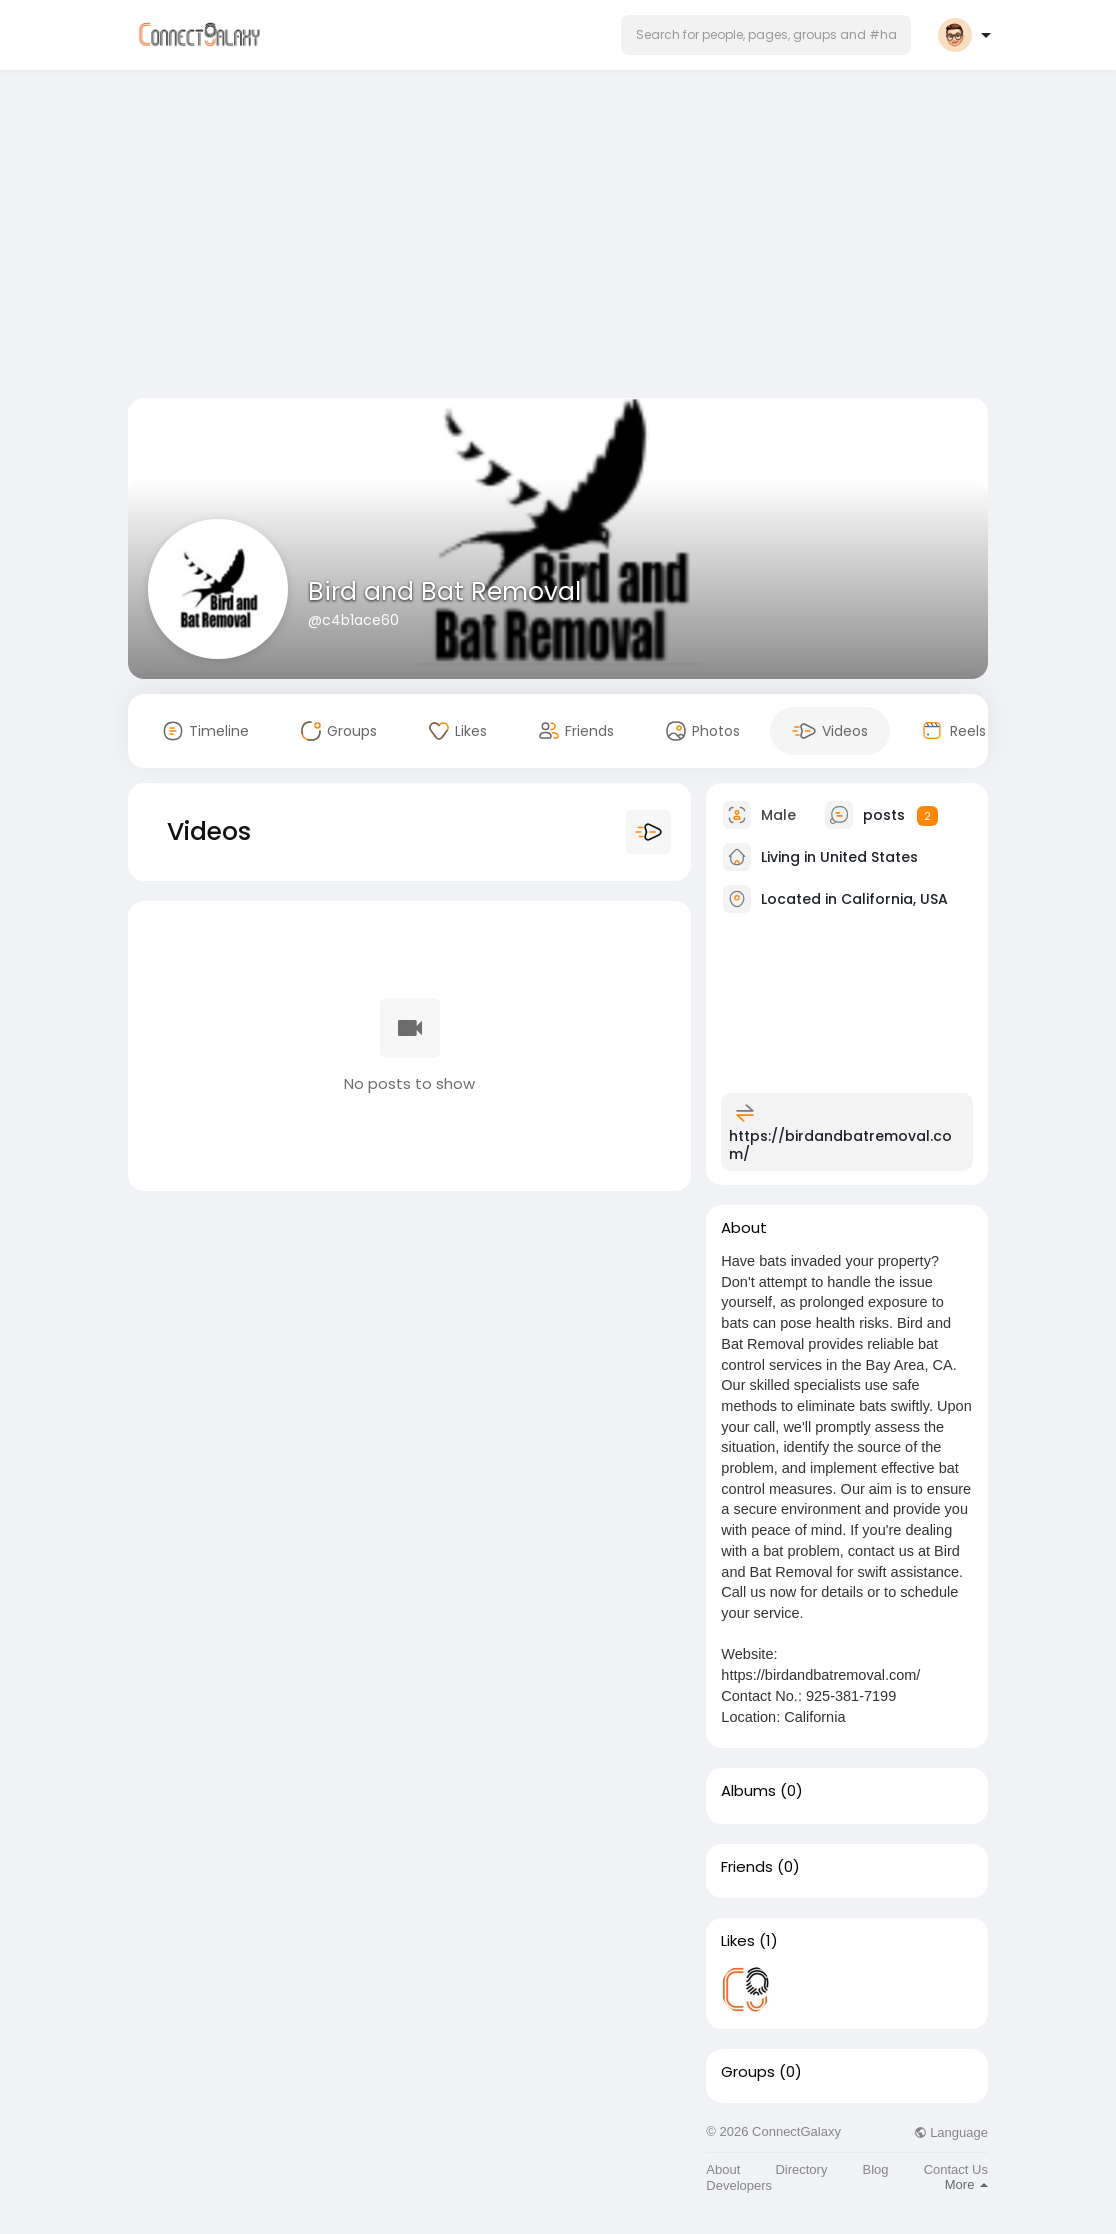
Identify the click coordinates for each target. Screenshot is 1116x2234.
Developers (739, 2185)
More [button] (966, 2184)
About (723, 2169)
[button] (766, 35)
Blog (876, 2169)
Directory (801, 2169)
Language (951, 2132)
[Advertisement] (558, 238)
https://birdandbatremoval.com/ (840, 1145)
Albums (748, 1791)
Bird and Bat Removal (444, 591)
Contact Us (956, 2169)
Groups (748, 2072)
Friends (747, 1867)
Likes (738, 1941)
